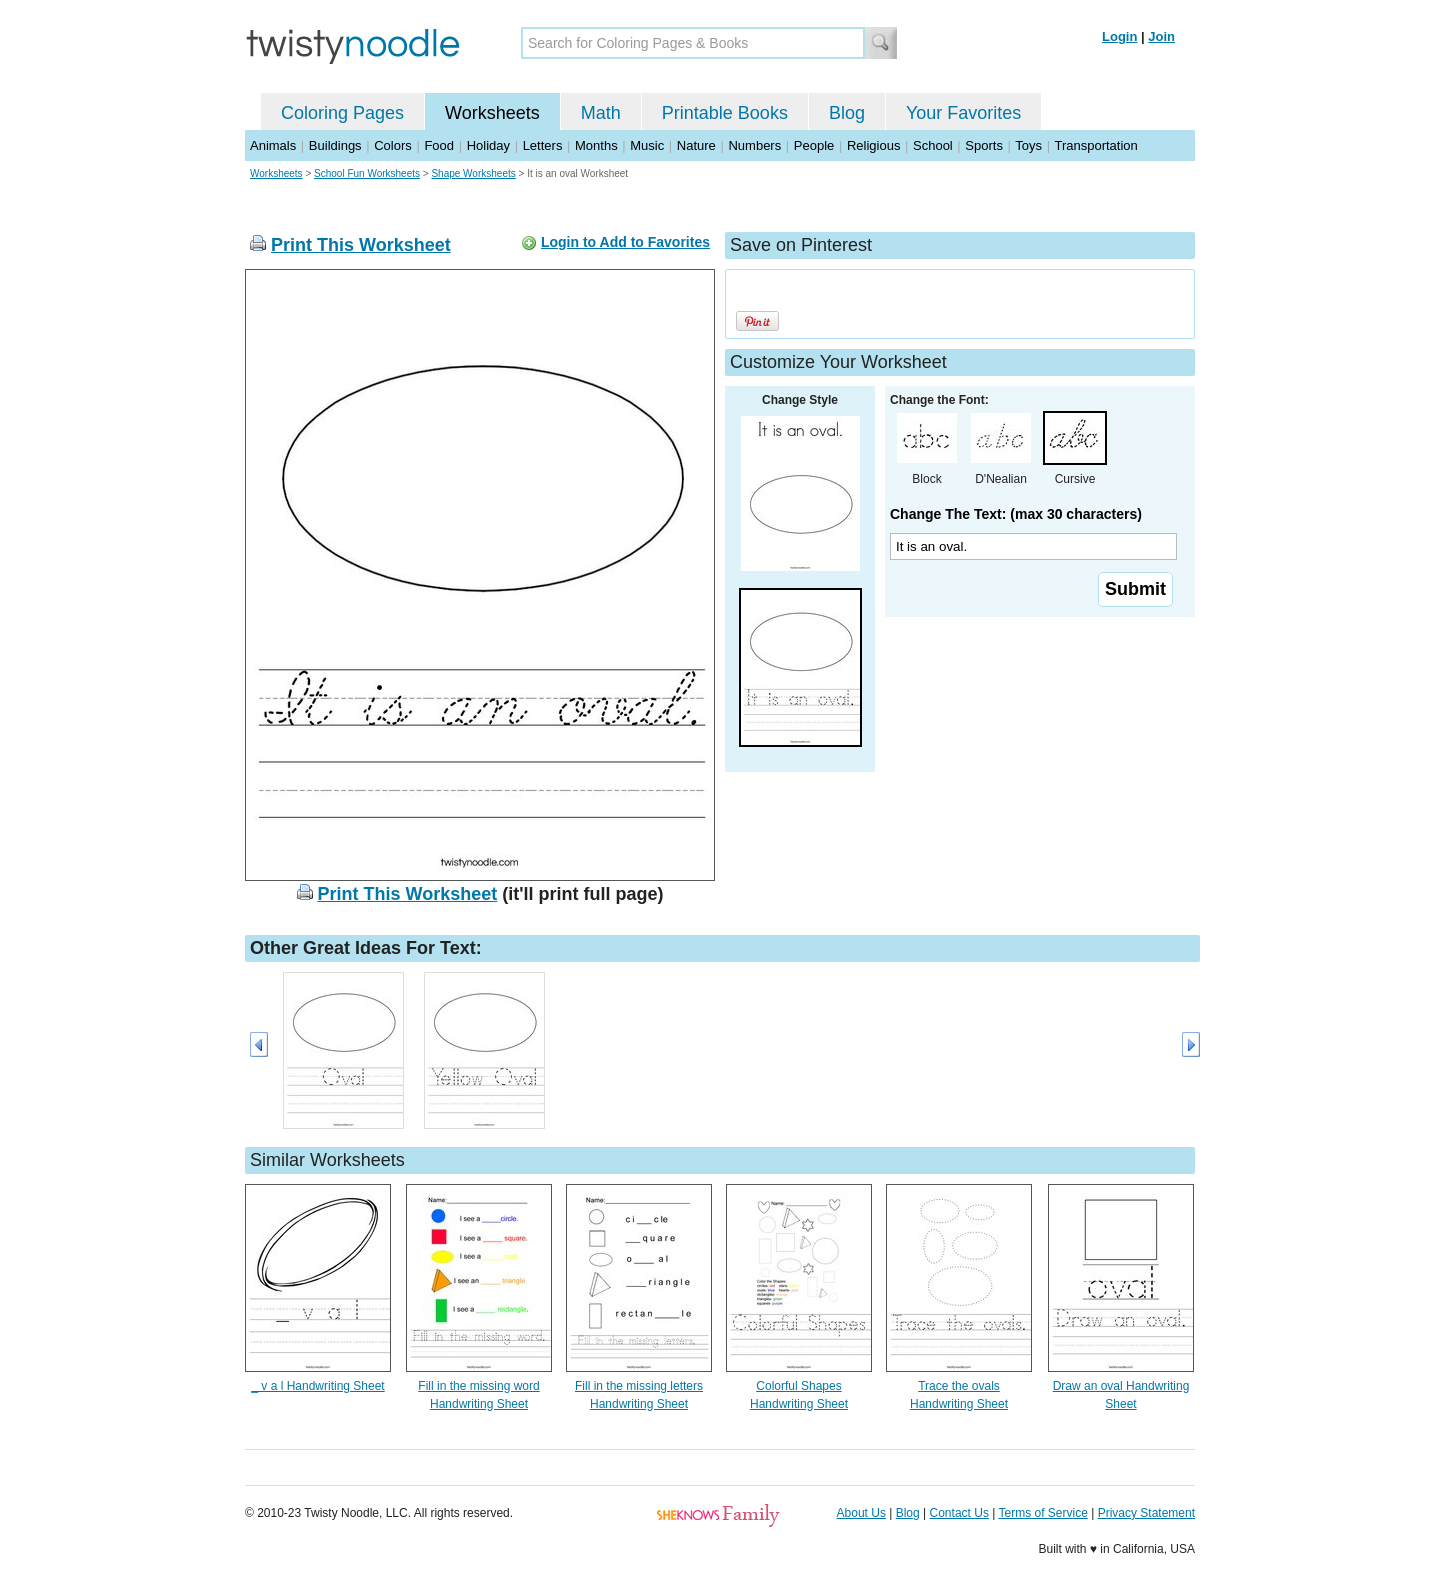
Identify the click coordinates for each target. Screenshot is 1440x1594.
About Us (861, 1513)
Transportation (1095, 145)
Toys (1028, 145)
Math (601, 113)
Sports (984, 145)
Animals (273, 145)
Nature (696, 145)
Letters (543, 145)
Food (439, 145)
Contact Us (959, 1513)
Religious (873, 145)
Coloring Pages (342, 113)
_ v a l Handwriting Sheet (317, 1386)
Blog (847, 113)
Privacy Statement (1146, 1513)
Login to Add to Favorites (625, 242)
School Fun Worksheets (367, 173)
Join (1161, 36)
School (933, 145)
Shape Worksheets (473, 173)
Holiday (488, 145)
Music (647, 145)
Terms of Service (1042, 1513)
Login (1119, 36)
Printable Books (725, 113)
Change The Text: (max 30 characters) (1016, 514)
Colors (393, 145)
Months (596, 145)
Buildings (335, 145)
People (814, 145)
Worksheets (492, 113)
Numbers (754, 145)
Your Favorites (963, 113)
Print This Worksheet (361, 245)
